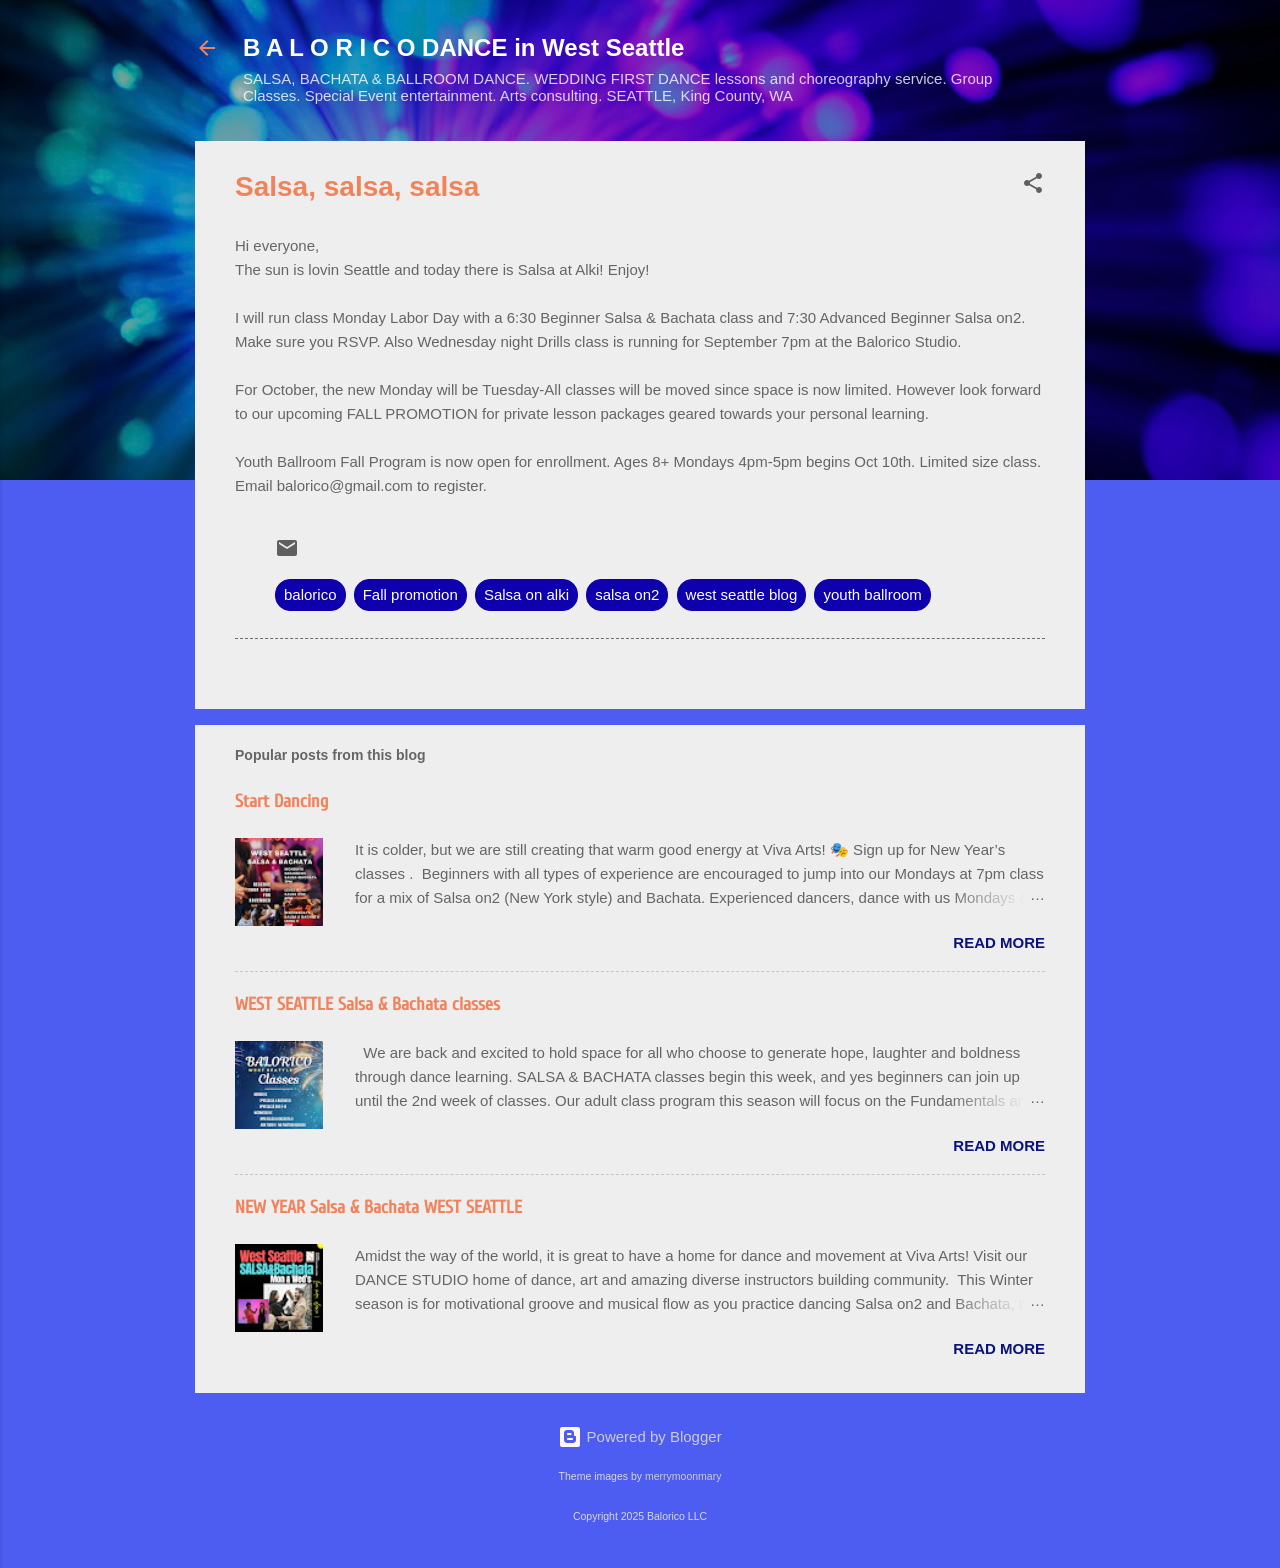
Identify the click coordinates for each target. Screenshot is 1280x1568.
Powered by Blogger (639, 1436)
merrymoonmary (683, 1476)
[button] (1033, 186)
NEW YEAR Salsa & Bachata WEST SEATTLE (378, 1207)
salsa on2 (627, 594)
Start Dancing (281, 801)
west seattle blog (742, 594)
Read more (999, 942)
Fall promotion (410, 594)
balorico (310, 594)
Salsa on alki (526, 594)
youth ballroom (872, 594)
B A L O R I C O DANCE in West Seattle (463, 47)
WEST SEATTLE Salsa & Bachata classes (367, 1004)
